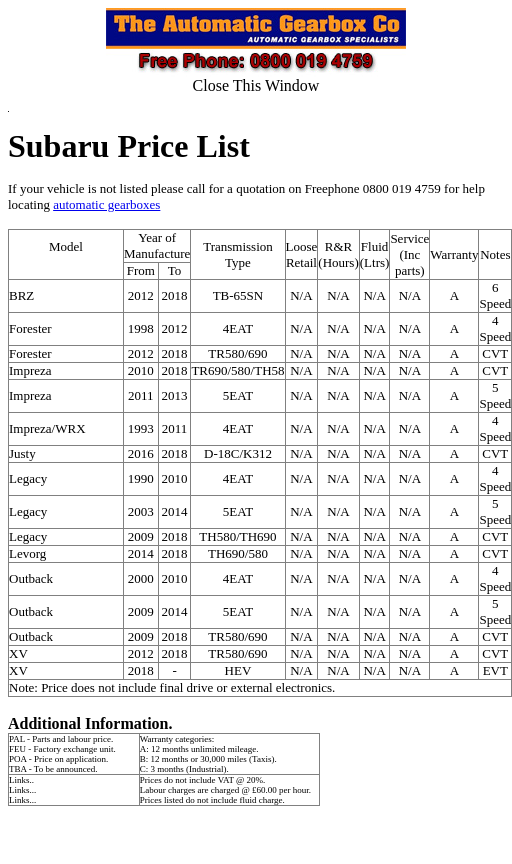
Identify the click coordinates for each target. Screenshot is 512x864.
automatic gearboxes (106, 204)
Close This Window (256, 85)
